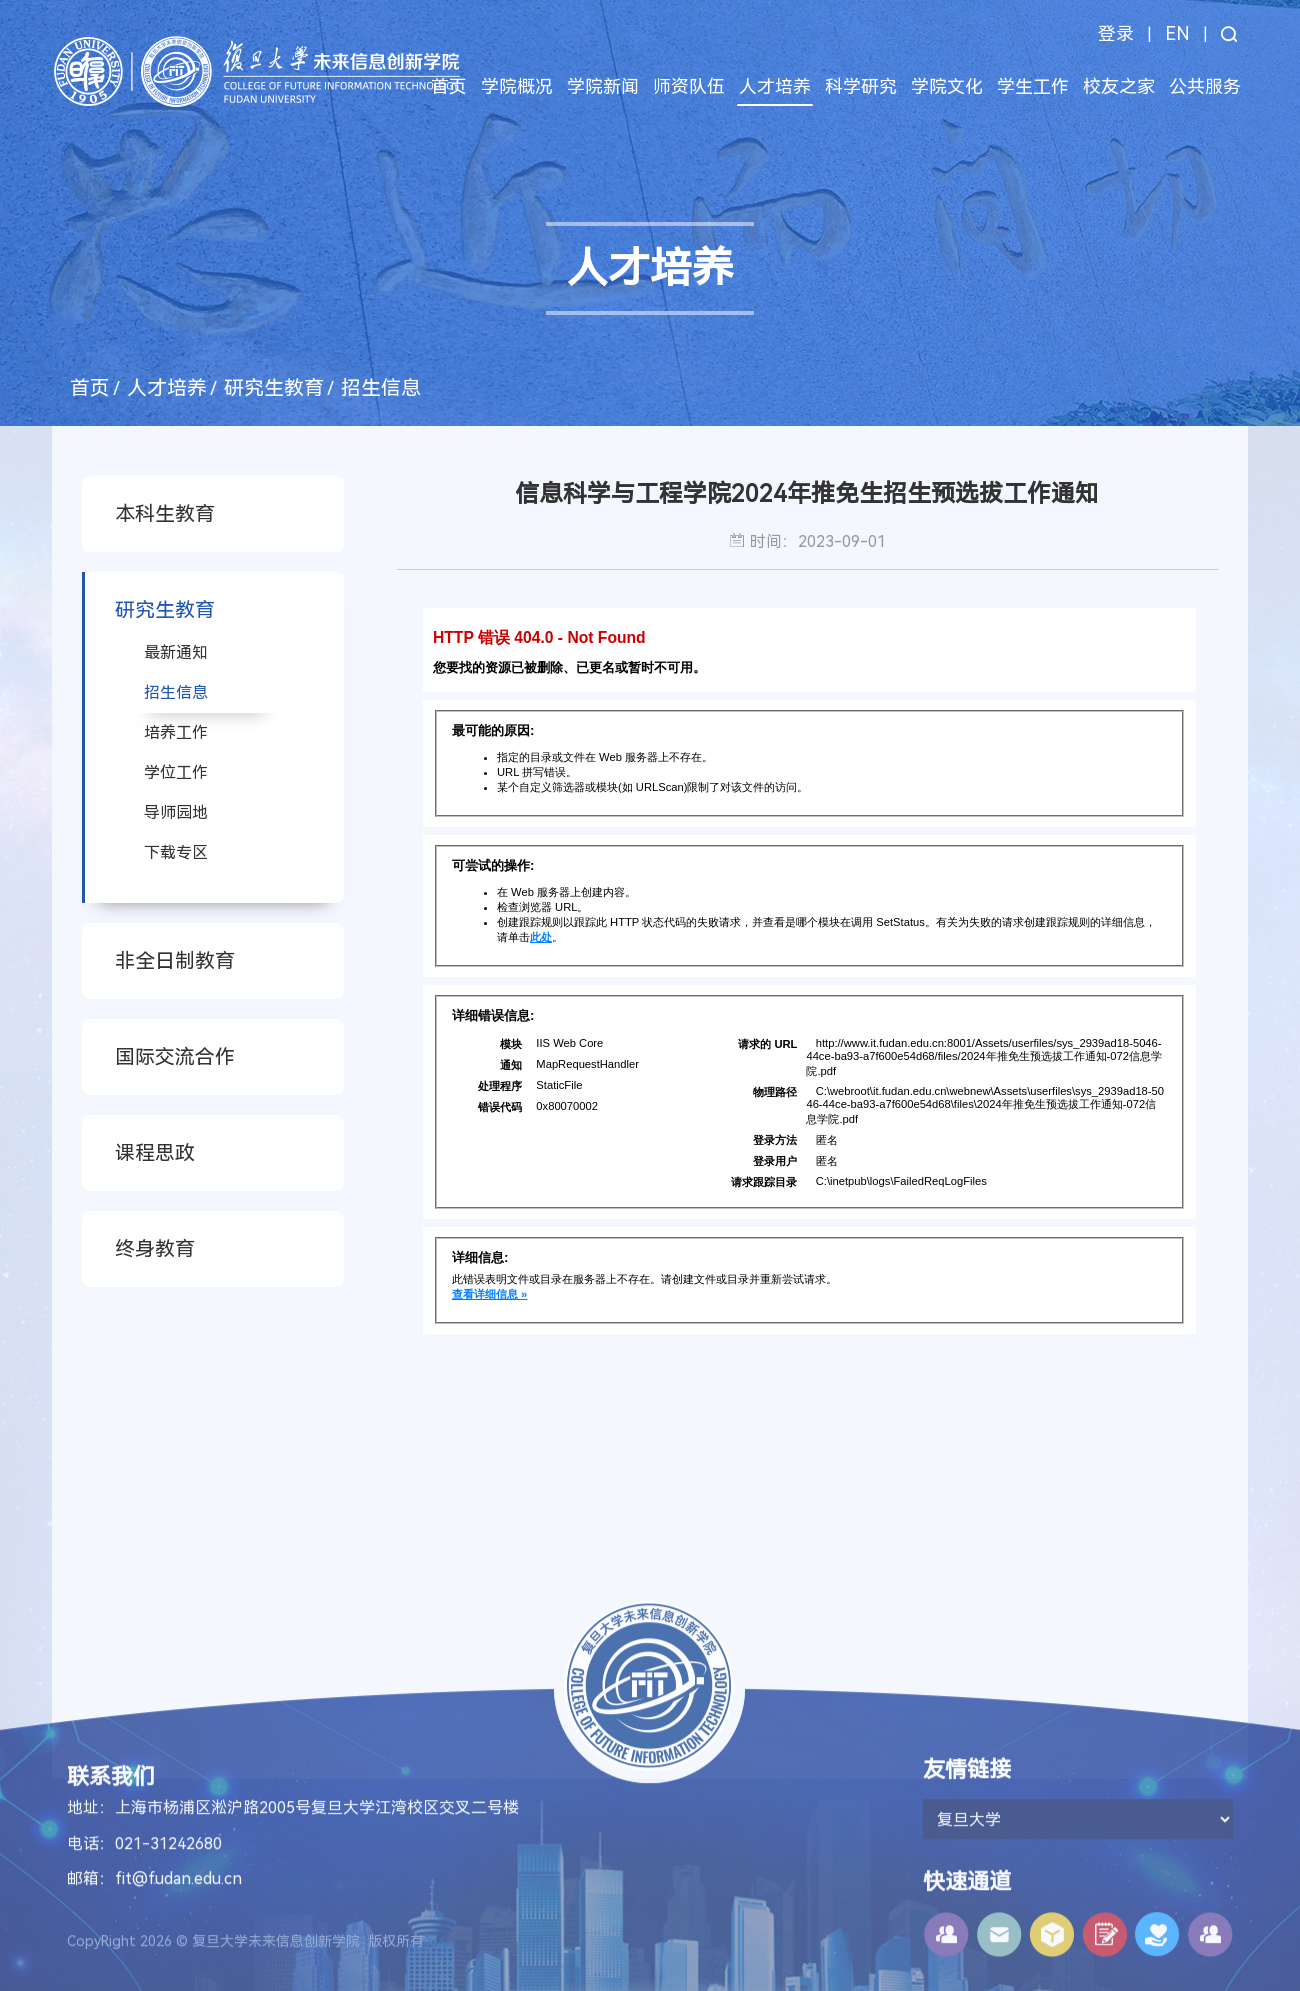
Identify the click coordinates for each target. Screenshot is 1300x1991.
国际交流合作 (175, 1057)
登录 (1116, 33)
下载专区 (176, 852)
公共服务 (1205, 86)
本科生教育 (165, 514)
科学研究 (861, 86)
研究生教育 (274, 388)
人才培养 (775, 86)
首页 (449, 86)
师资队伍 (689, 86)
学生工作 (1033, 86)
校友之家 (1119, 86)
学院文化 (947, 86)
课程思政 (155, 1153)
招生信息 (381, 388)
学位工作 (176, 772)
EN (1177, 33)
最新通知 (176, 652)
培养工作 (176, 732)
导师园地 (176, 812)
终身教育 (155, 1249)
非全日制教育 (175, 961)
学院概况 (517, 86)
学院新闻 (603, 86)
